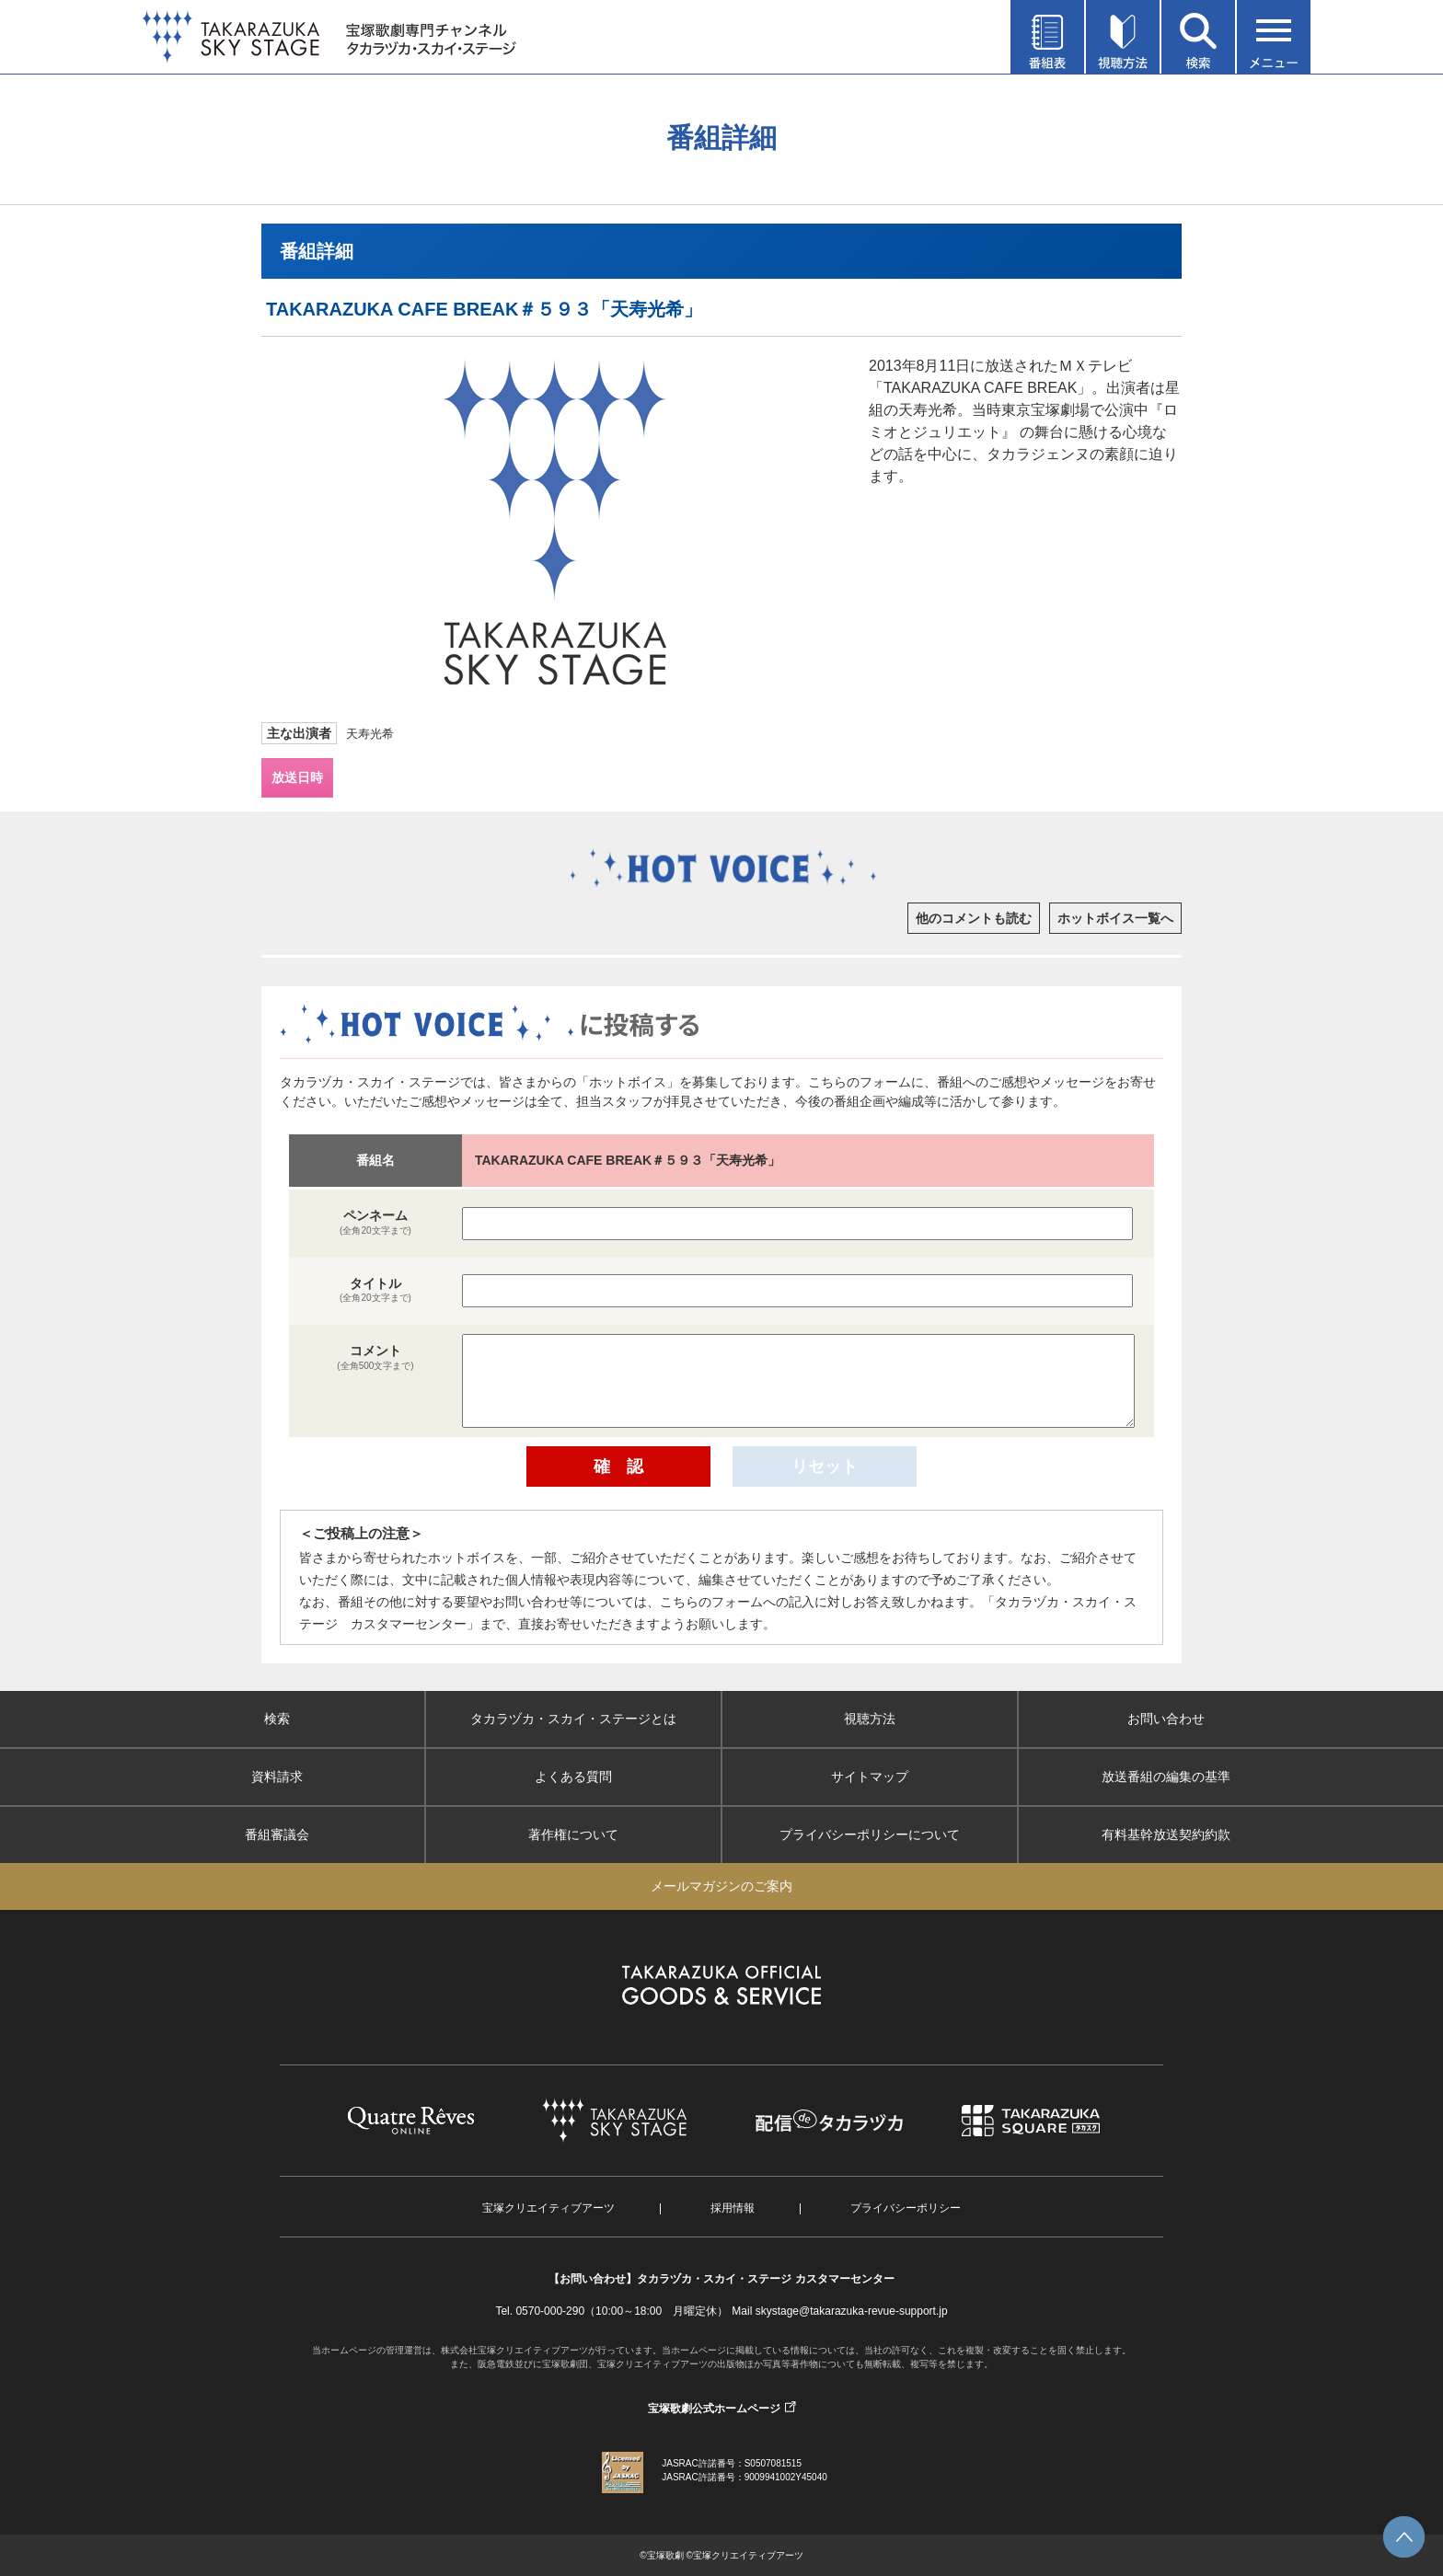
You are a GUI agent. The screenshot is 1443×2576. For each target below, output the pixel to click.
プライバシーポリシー (905, 2208)
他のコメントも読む (974, 918)
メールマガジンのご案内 (721, 1886)
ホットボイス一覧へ (1115, 918)
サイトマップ (869, 1776)
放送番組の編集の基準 (1166, 1776)
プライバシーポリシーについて (869, 1834)
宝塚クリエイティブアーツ (548, 2208)
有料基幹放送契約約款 (1166, 1834)
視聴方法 (869, 1718)
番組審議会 (277, 1834)
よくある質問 (573, 1776)
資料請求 (277, 1776)
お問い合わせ (1166, 1718)
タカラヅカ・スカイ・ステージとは (573, 1718)
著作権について (573, 1834)
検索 (277, 1718)
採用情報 (732, 2208)
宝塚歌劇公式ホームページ (714, 2408)
